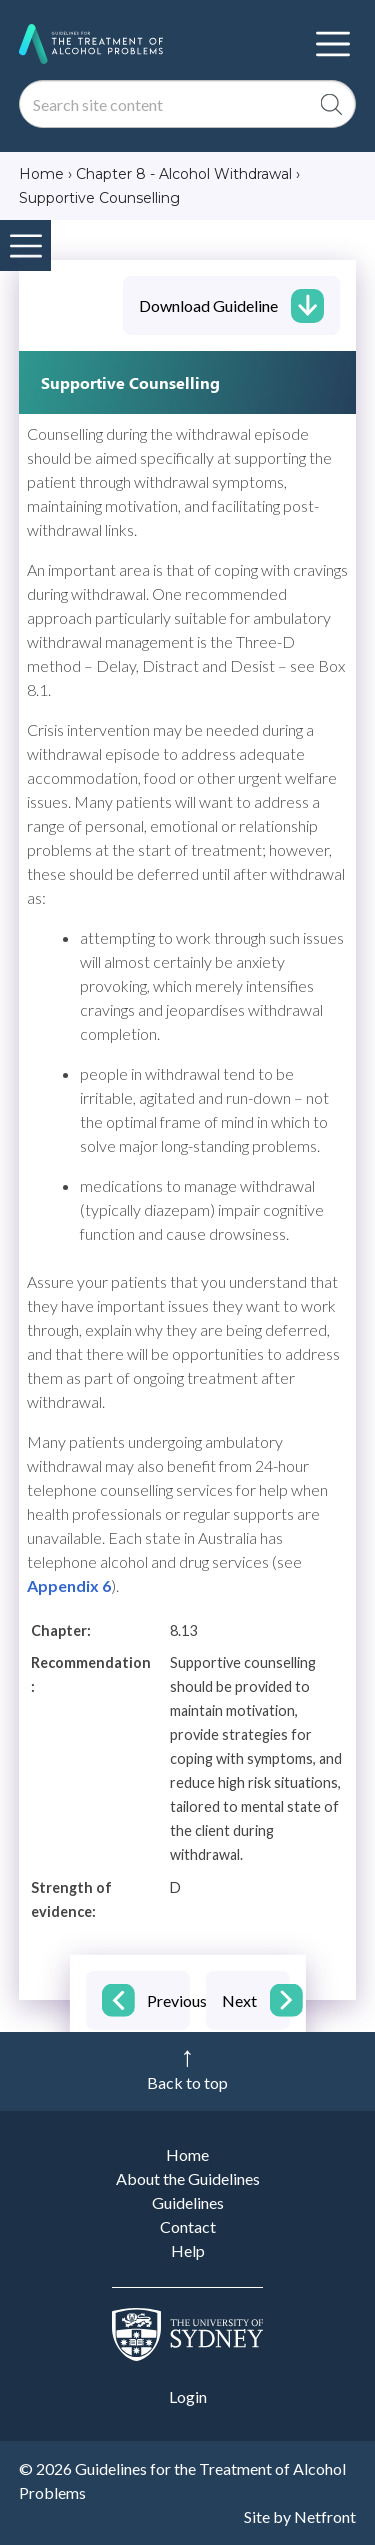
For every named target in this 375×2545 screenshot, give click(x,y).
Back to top (187, 2082)
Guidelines (188, 2202)
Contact (188, 2226)
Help (188, 2250)
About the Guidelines (188, 2178)
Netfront (325, 2516)
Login (188, 2396)
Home (187, 2154)
